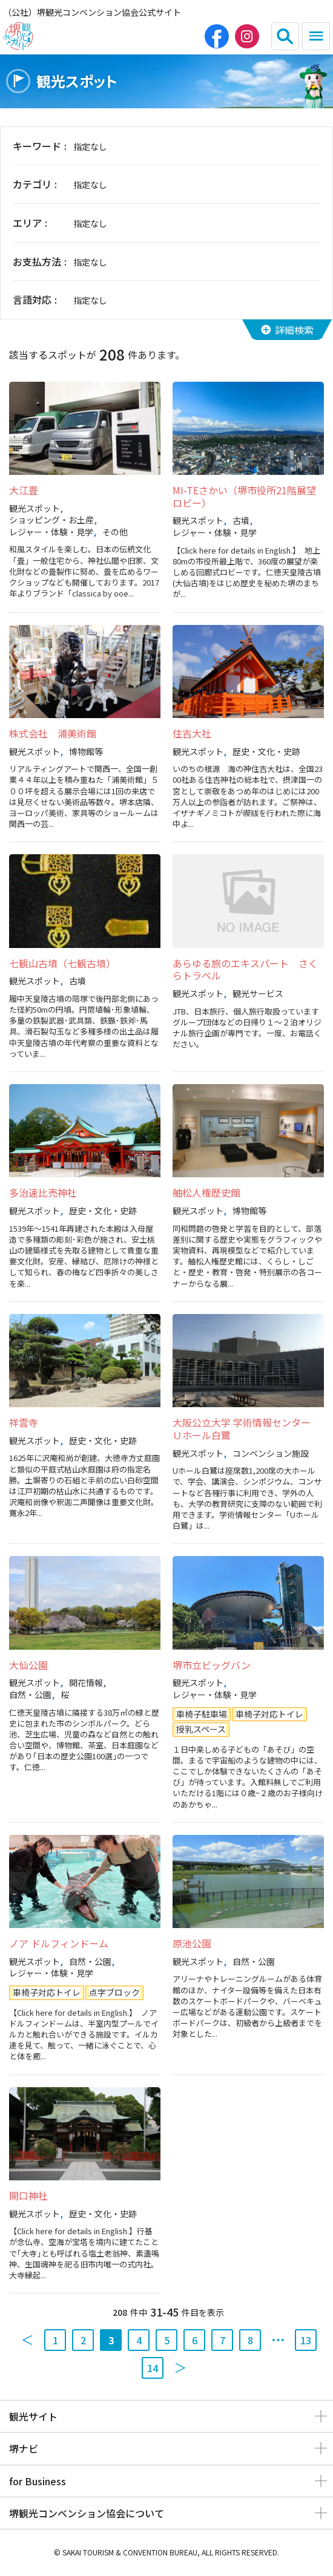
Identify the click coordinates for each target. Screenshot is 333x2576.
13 (305, 2340)
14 (152, 2368)
